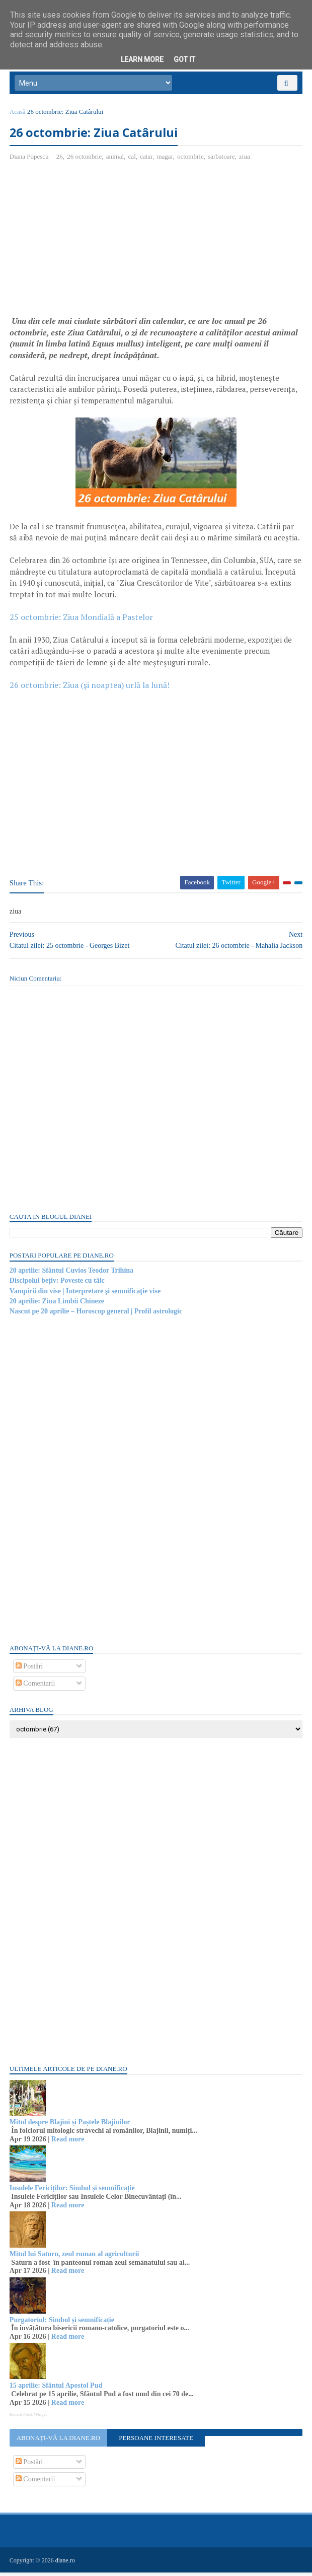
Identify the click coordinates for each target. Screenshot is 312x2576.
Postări (29, 1669)
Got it (184, 59)
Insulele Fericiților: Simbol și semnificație (72, 2191)
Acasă (18, 114)
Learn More (142, 59)
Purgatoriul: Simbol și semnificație (62, 2323)
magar (166, 159)
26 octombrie (84, 159)
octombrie (191, 159)
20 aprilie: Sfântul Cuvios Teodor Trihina (72, 1274)
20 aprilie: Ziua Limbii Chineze (57, 1304)
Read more (68, 2142)
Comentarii (36, 1687)
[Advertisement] (94, 245)
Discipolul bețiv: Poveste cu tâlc (57, 1284)
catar (146, 159)
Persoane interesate (156, 2441)
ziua (245, 159)
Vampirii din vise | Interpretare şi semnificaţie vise (85, 1294)
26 (60, 159)
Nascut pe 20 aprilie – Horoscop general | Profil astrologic (96, 1314)
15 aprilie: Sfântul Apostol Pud (56, 2389)
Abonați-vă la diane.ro (58, 2441)
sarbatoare (221, 159)
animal (115, 159)
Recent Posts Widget (28, 2417)
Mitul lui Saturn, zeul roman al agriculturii (75, 2257)
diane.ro (65, 2563)
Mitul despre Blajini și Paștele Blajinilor (70, 2125)
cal (132, 159)
